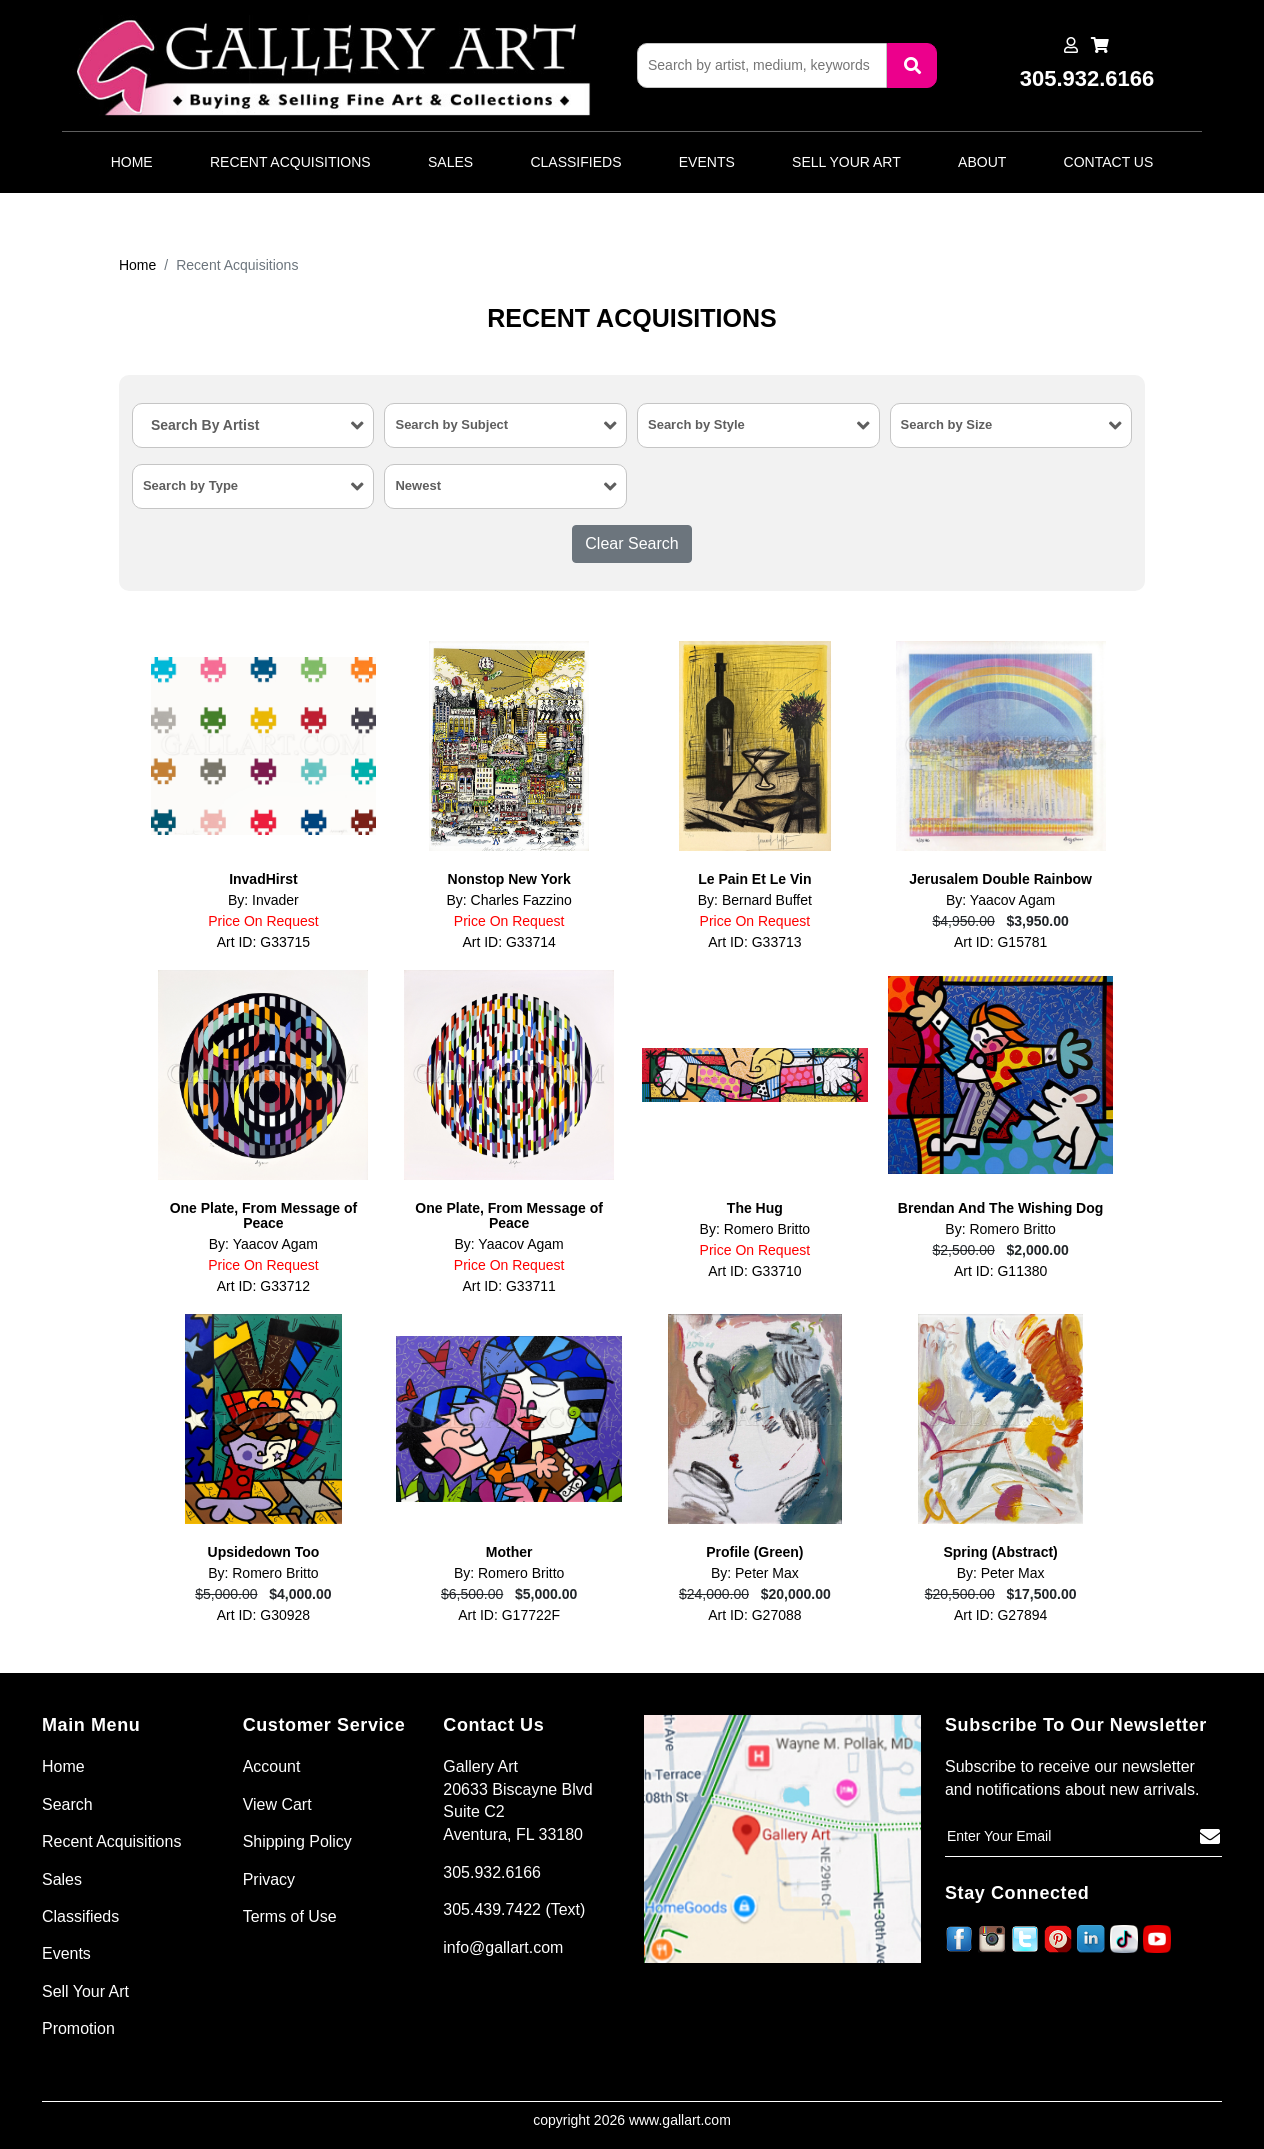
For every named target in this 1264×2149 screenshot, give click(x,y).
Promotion (78, 2028)
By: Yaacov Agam (1000, 900)
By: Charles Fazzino (508, 900)
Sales (450, 162)
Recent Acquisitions (290, 162)
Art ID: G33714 (508, 942)
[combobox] (253, 425)
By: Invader (263, 900)
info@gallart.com (503, 1947)
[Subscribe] (1210, 1837)
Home (132, 162)
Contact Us (1109, 162)
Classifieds (575, 162)
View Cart (277, 1804)
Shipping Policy (297, 1841)
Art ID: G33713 (754, 942)
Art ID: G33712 (263, 1286)
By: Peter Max (755, 1573)
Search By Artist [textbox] (205, 425)
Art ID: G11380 (1000, 1271)
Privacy (269, 1879)
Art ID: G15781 (1000, 942)
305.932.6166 (492, 1872)
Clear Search (631, 543)
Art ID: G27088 (754, 1615)
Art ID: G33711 (508, 1286)
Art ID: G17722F (509, 1615)
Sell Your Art (846, 162)
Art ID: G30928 (263, 1615)
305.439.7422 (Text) (514, 1909)
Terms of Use (290, 1916)
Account (272, 1766)
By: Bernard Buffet (755, 900)
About (982, 162)
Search (67, 1804)
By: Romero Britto (755, 1229)
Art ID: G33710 (754, 1271)
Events (707, 162)
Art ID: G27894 (1000, 1615)
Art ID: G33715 (263, 942)
